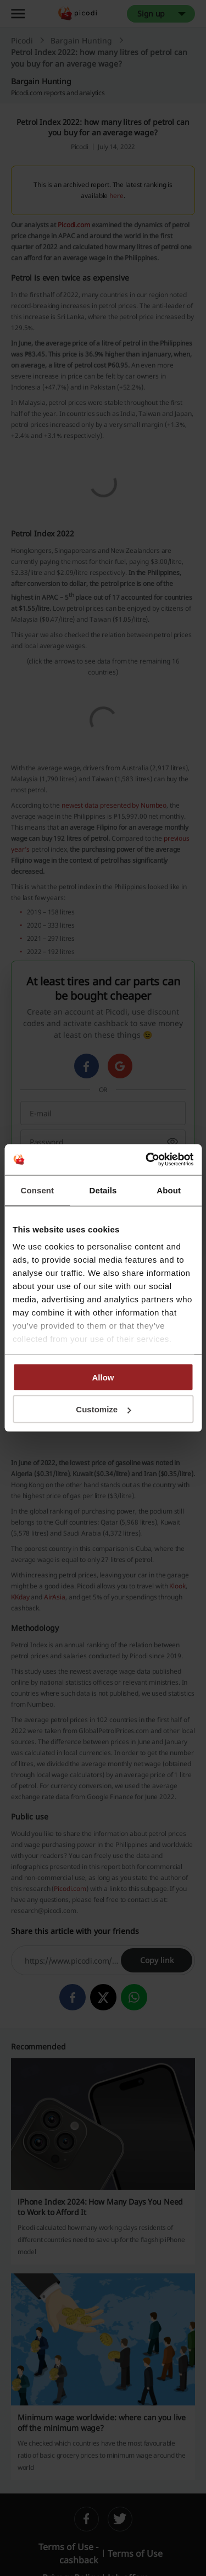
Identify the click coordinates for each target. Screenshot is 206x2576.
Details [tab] (103, 1189)
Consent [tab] (37, 1189)
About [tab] (169, 1189)
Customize (103, 1409)
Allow (103, 1377)
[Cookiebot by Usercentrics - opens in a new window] (146, 1160)
